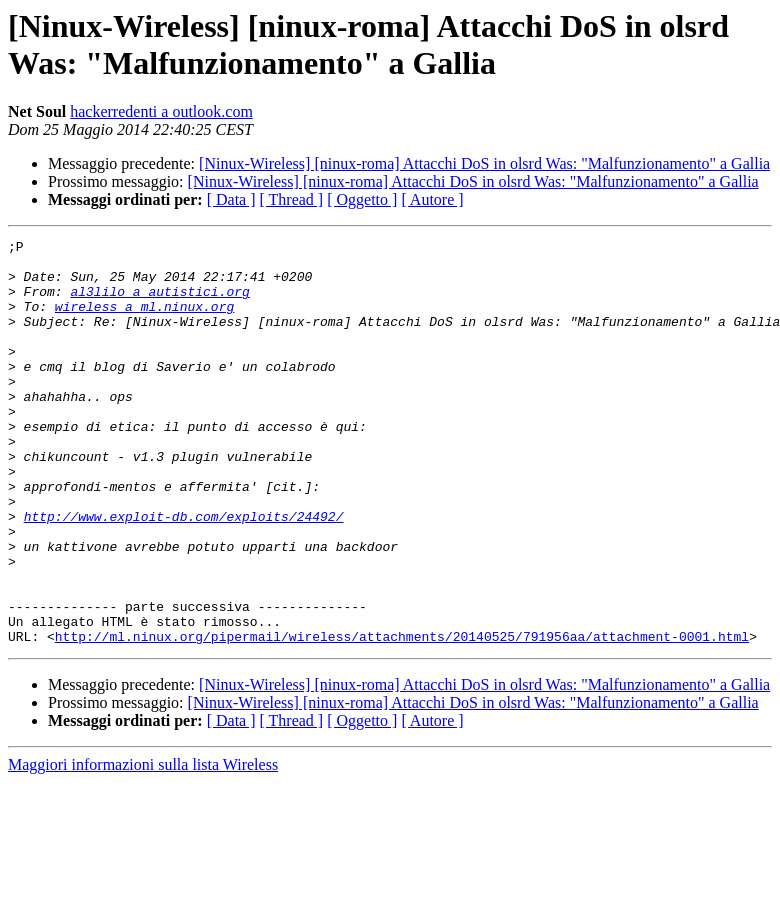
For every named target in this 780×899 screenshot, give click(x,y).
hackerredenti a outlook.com (161, 111)
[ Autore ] (432, 199)
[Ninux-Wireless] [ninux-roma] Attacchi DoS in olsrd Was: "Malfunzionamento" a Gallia (484, 163)
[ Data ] (231, 199)
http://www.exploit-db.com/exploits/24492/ (184, 573)
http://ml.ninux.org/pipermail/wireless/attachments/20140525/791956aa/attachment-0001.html (402, 717)
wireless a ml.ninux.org (144, 321)
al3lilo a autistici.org (159, 303)
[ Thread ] (292, 199)
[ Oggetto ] (362, 199)
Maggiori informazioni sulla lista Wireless (143, 845)
